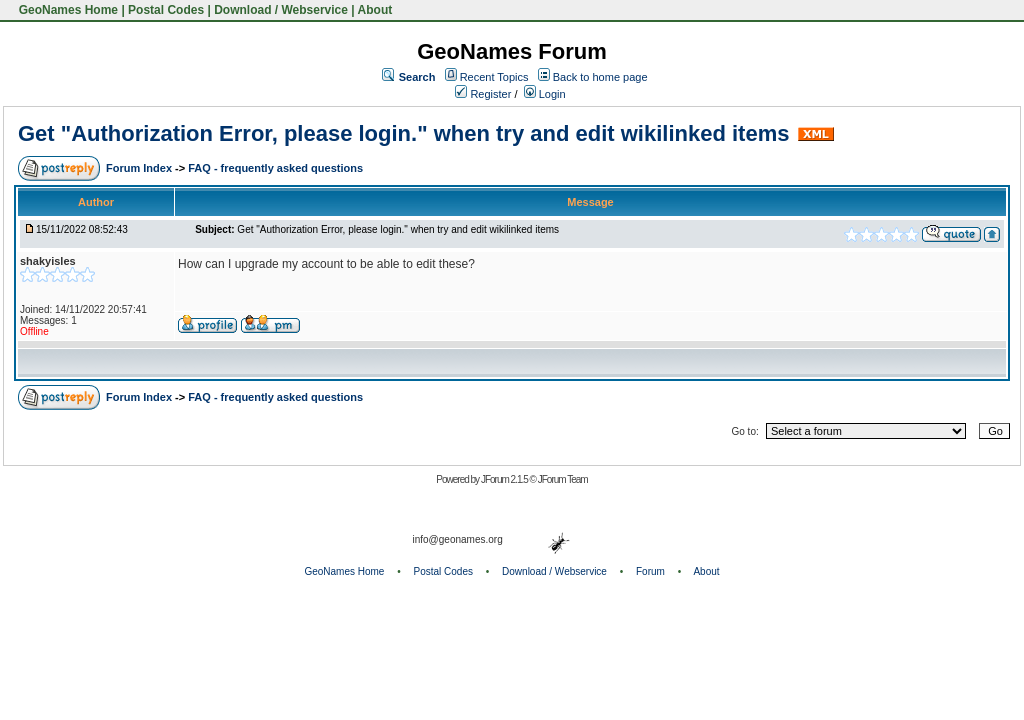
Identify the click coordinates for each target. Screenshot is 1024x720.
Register (483, 94)
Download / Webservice (281, 10)
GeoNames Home (66, 10)
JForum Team (563, 479)
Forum (650, 571)
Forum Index (140, 168)
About (375, 10)
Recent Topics (494, 77)
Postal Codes (166, 10)
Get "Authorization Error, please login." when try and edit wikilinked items (403, 133)
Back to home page (600, 77)
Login (545, 94)
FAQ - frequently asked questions (275, 168)
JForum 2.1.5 (505, 479)
